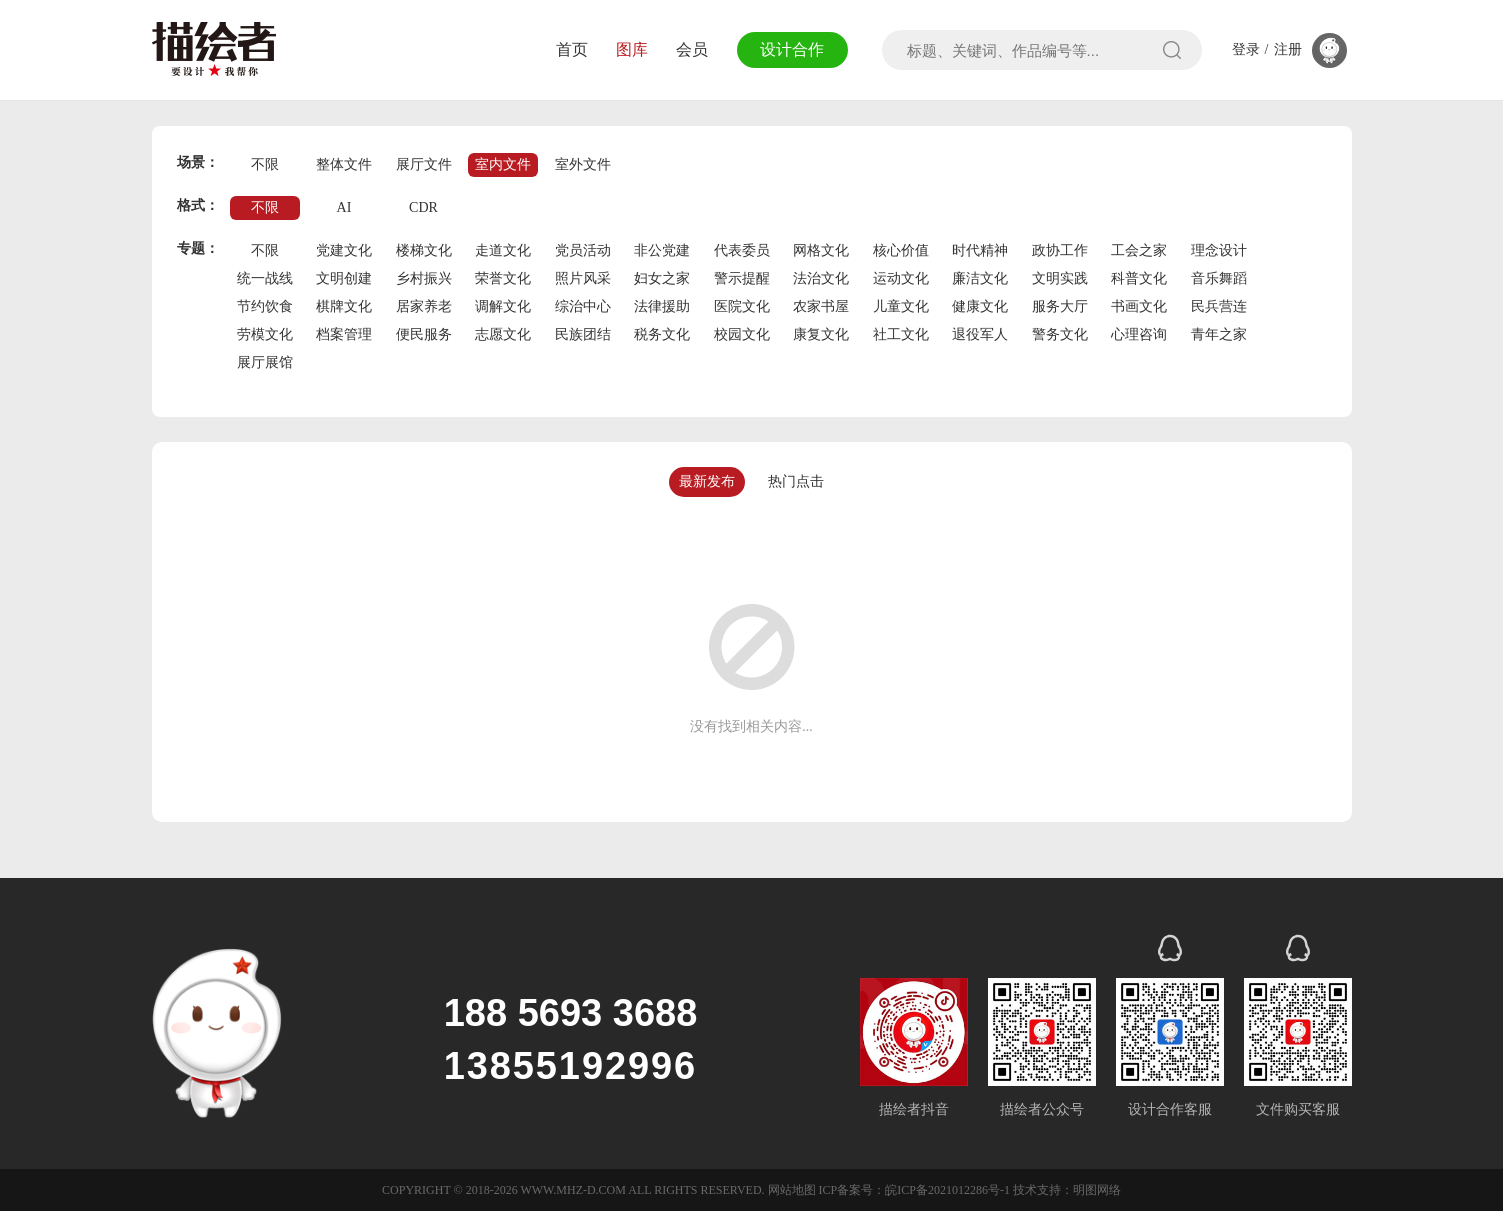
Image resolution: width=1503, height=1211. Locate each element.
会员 (692, 49)
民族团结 (583, 334)
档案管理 (344, 334)
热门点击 (796, 481)
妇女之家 (662, 278)
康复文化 (821, 334)
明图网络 (1097, 1190)
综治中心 (583, 306)
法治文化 (821, 278)
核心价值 (901, 250)
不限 (265, 164)
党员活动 (583, 250)
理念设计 (1219, 250)
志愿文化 (503, 334)
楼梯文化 (424, 250)
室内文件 (503, 164)
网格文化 (821, 250)
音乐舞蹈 (1219, 278)
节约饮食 (265, 306)
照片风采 (583, 278)
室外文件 (583, 164)
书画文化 (1139, 306)
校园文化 (742, 334)
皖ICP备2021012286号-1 (947, 1190)
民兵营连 (1219, 306)
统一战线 (265, 278)
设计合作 (792, 49)
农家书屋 (821, 306)
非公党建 (662, 250)
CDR (423, 207)
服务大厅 (1060, 306)
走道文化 (503, 250)
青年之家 (1219, 334)
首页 (572, 49)
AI (344, 207)
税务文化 (662, 334)
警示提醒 (742, 278)
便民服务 (424, 334)
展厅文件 (424, 164)
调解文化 (503, 306)
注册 (1288, 50)
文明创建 (344, 278)
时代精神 (980, 250)
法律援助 (662, 306)
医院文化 (742, 306)
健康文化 (980, 306)
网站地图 (792, 1190)
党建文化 (344, 250)
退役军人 (980, 334)
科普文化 (1139, 278)
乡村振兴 (424, 278)
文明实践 (1060, 278)
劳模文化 (265, 334)
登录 (1246, 50)
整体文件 (344, 164)
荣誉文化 (503, 278)
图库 (632, 49)
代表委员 (742, 250)
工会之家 (1139, 250)
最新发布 (707, 481)
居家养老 (424, 306)
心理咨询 (1139, 334)
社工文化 (901, 334)
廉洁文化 (980, 278)
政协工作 (1060, 250)
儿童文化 (901, 306)
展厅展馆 (265, 362)
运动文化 (901, 278)
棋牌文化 (344, 306)
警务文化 (1060, 334)
